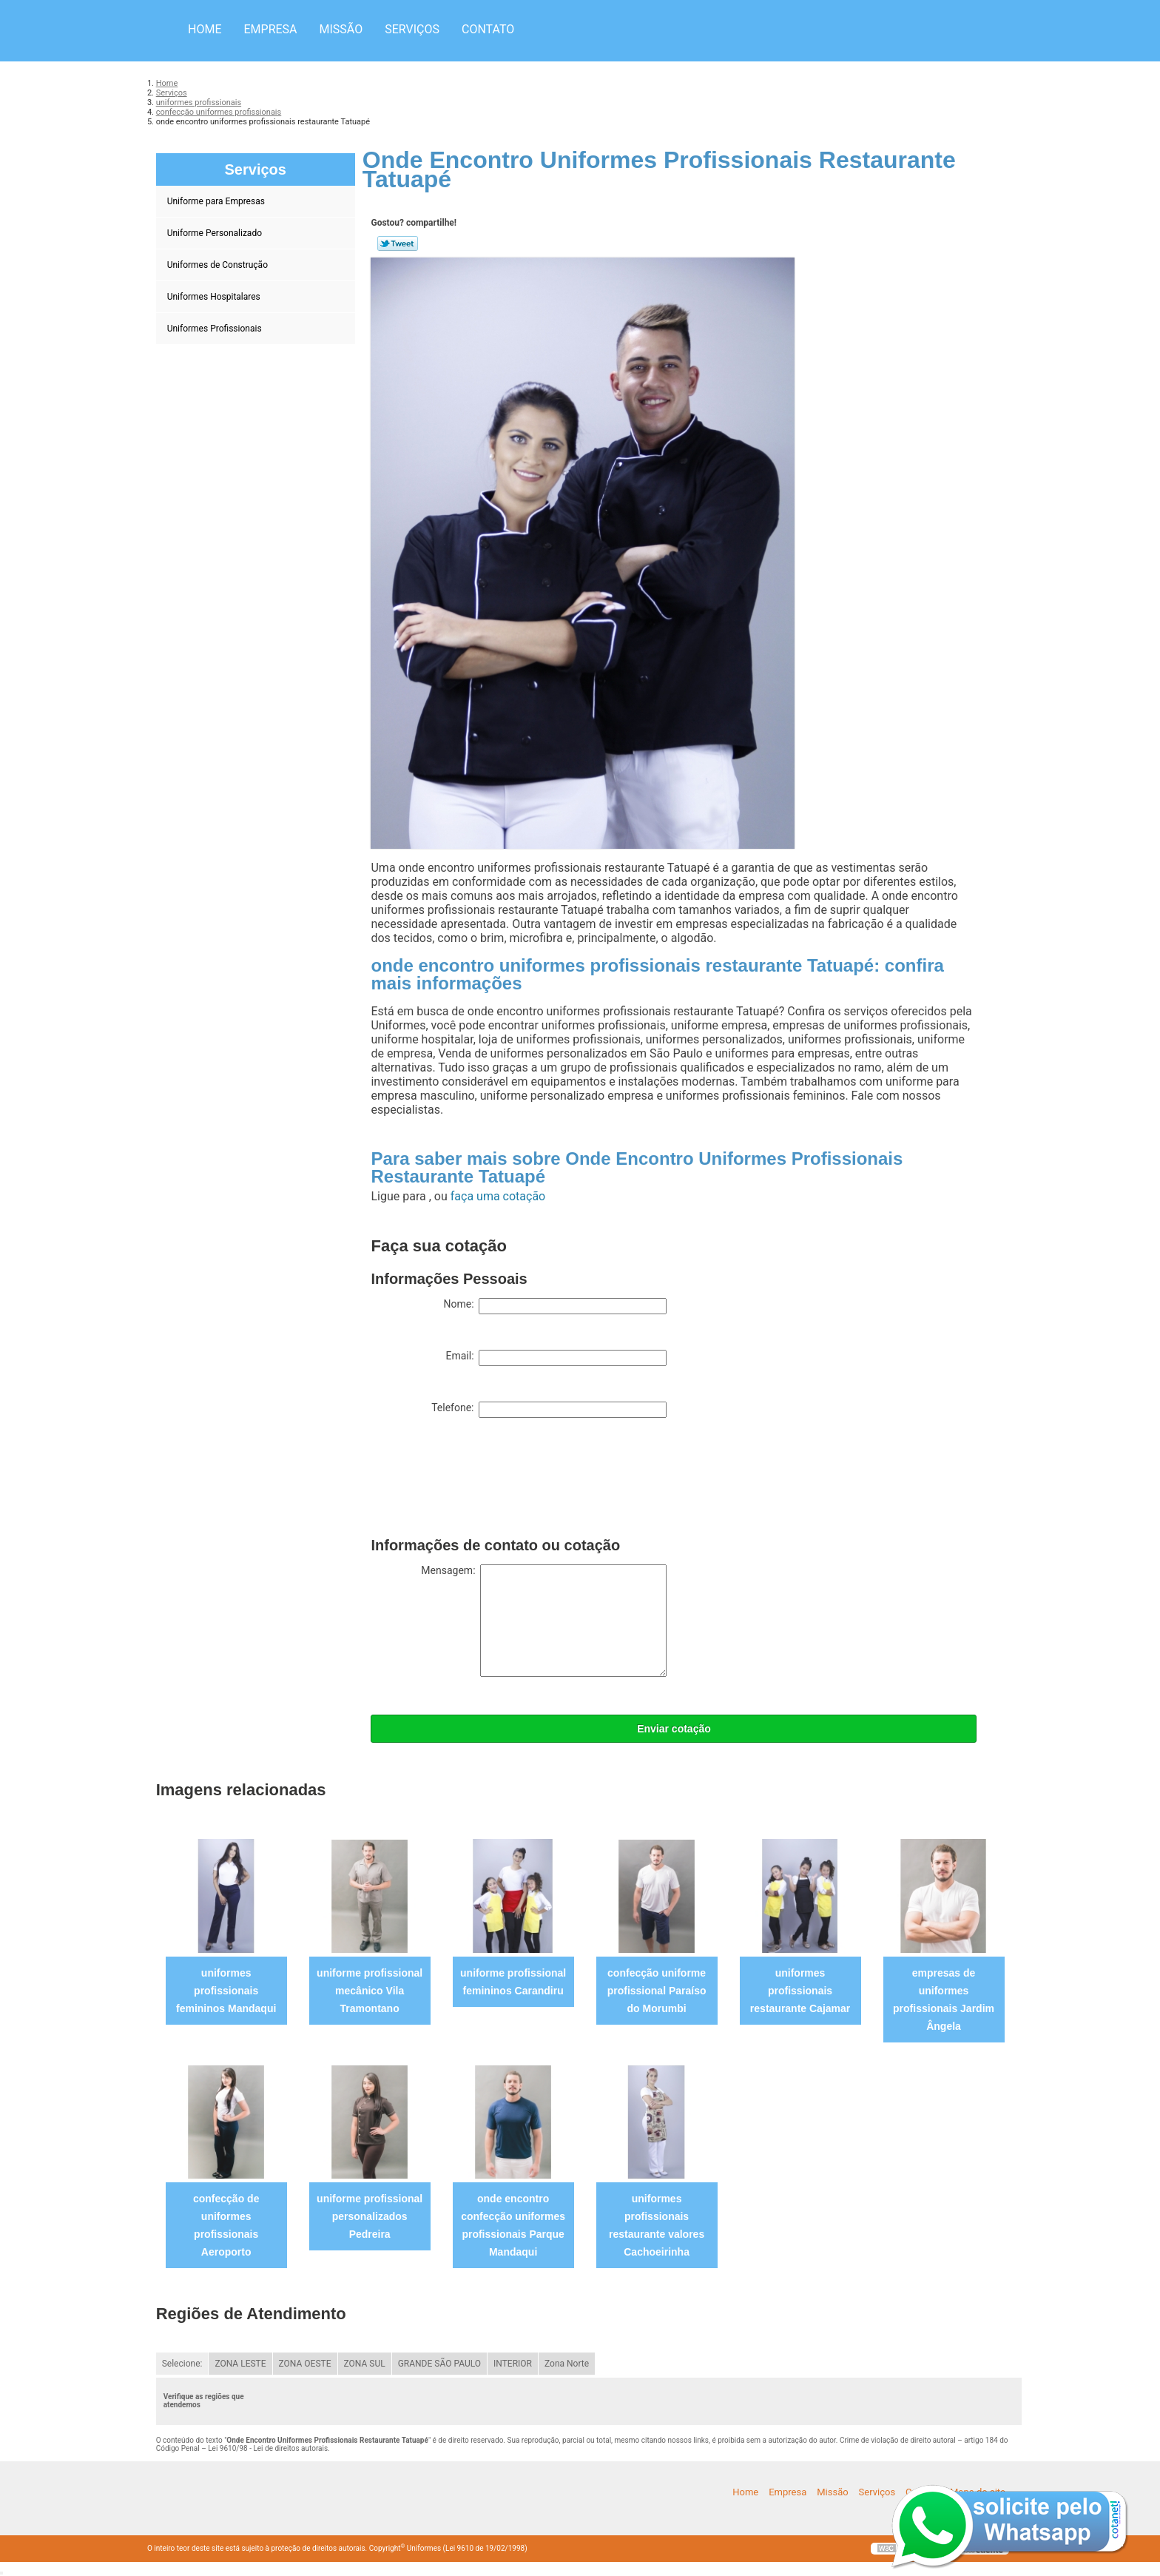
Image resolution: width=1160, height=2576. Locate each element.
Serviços (412, 29)
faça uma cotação (498, 1196)
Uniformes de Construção (218, 265)
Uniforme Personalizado (215, 233)
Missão (341, 29)
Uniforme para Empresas (217, 201)
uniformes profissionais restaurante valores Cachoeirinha (656, 2225)
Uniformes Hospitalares (215, 297)
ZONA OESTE (305, 2363)
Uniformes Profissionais (215, 328)
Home (204, 29)
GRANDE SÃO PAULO (439, 2363)
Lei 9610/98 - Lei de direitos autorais (268, 2448)
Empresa (270, 29)
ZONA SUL (364, 2363)
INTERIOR (512, 2363)
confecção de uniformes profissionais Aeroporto (226, 2225)
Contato (488, 29)
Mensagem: (544, 1620)
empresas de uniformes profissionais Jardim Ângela (943, 1999)
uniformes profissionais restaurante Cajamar (800, 1990)
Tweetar (397, 243)
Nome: (555, 1306)
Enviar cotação (674, 1729)
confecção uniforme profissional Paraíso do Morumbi (657, 1990)
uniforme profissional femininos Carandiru (513, 1982)
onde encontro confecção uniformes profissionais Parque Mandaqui (513, 2225)
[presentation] (483, 1481)
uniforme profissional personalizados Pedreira (369, 2216)
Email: (556, 1358)
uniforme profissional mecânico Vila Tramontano (369, 1990)
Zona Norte (566, 2363)
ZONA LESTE (240, 2363)
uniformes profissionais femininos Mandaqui (226, 1990)
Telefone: (549, 1410)
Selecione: (182, 2363)
